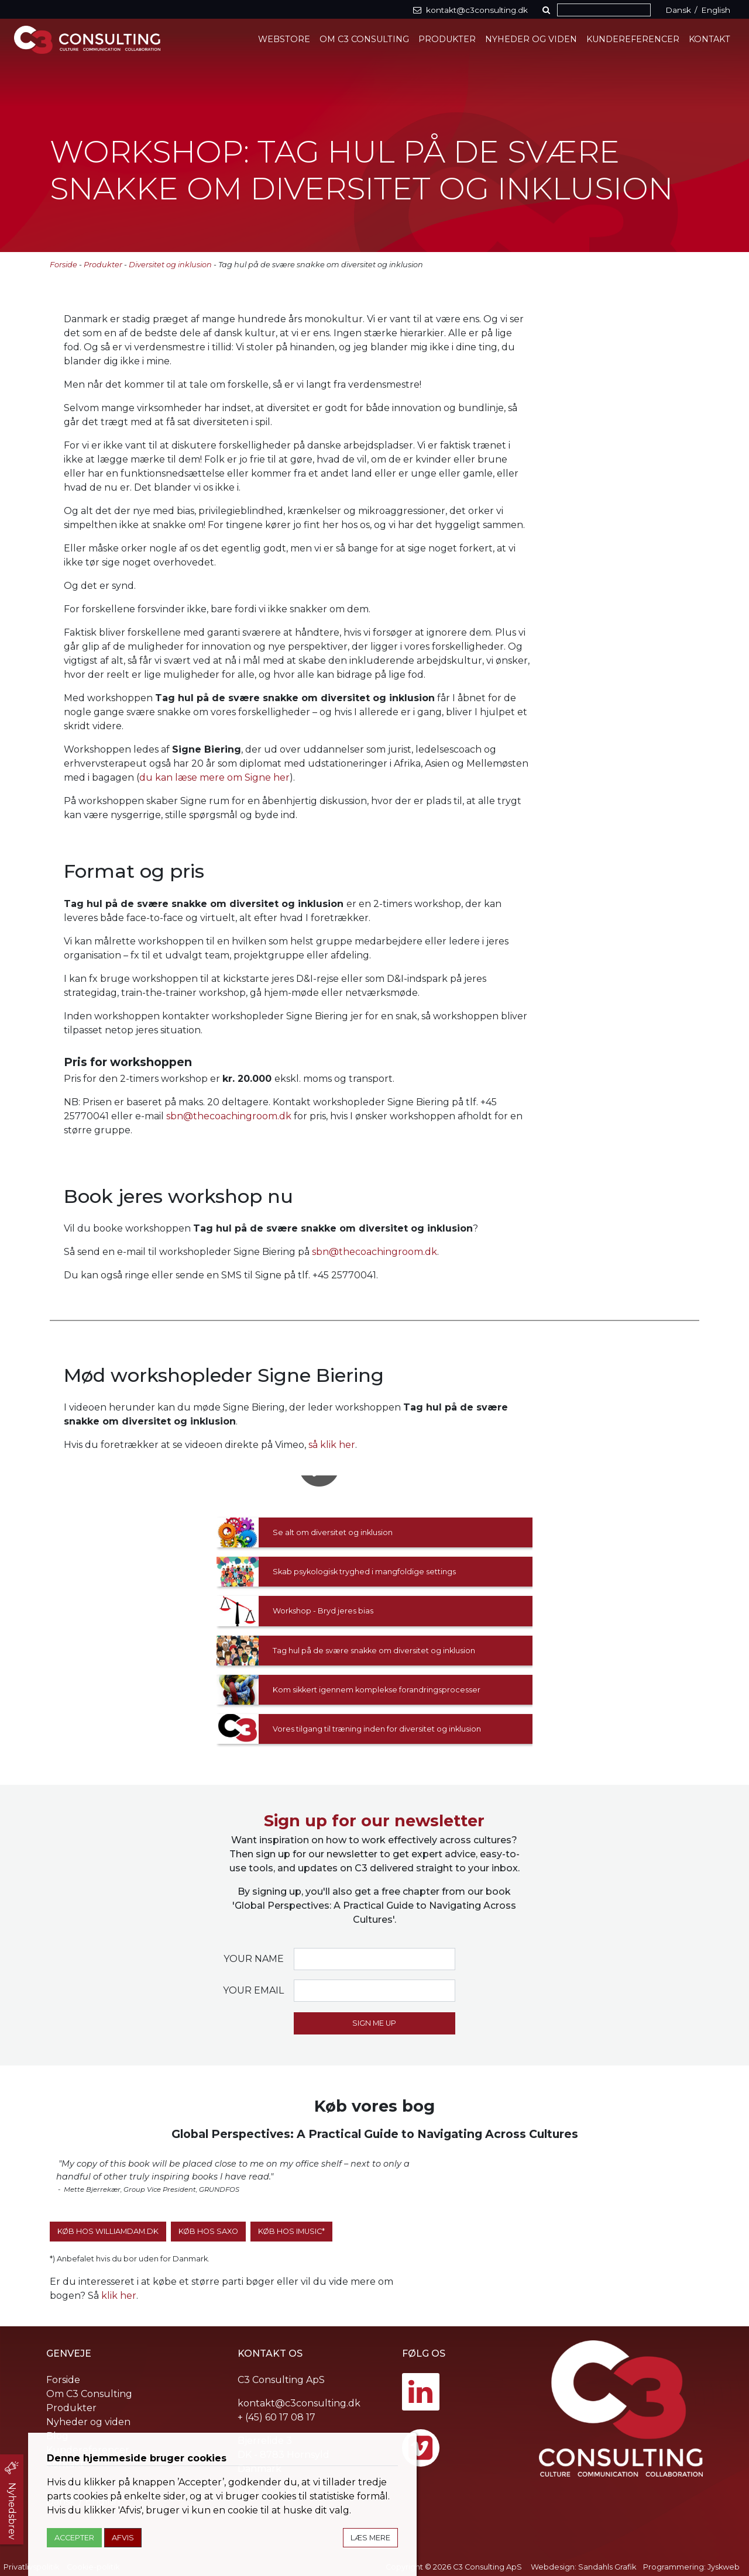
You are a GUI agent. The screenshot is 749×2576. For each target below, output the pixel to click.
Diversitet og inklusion (170, 264)
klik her (118, 2295)
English (715, 10)
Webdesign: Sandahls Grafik (583, 2567)
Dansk (678, 10)
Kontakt (709, 39)
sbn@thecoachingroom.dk (228, 1116)
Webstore (284, 39)
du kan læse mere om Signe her (214, 777)
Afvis (123, 2537)
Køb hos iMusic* (291, 2231)
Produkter (103, 264)
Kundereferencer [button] (632, 39)
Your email (253, 1990)
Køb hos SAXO (208, 2231)
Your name (254, 1958)
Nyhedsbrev (12, 2511)
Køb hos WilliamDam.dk (108, 2231)
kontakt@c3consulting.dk (299, 2403)
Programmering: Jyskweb (691, 2567)
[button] (548, 10)
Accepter (74, 2537)
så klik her (331, 1444)
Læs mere (370, 2537)
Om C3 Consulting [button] (364, 39)
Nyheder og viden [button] (531, 39)
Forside (63, 264)
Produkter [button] (447, 39)
